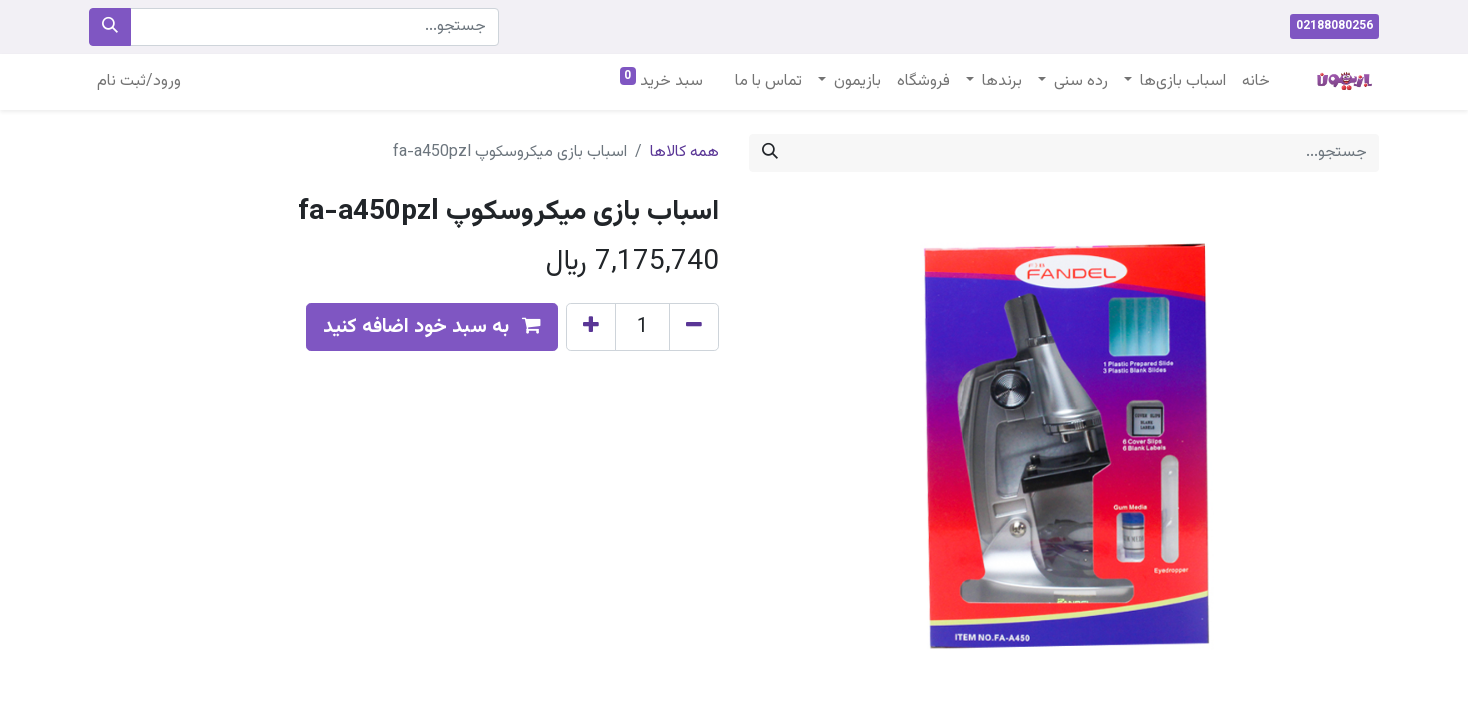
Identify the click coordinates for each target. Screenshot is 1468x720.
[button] (432, 327)
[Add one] (591, 327)
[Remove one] (694, 327)
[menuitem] (1256, 82)
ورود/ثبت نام (139, 81)
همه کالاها (684, 152)
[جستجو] (110, 27)
